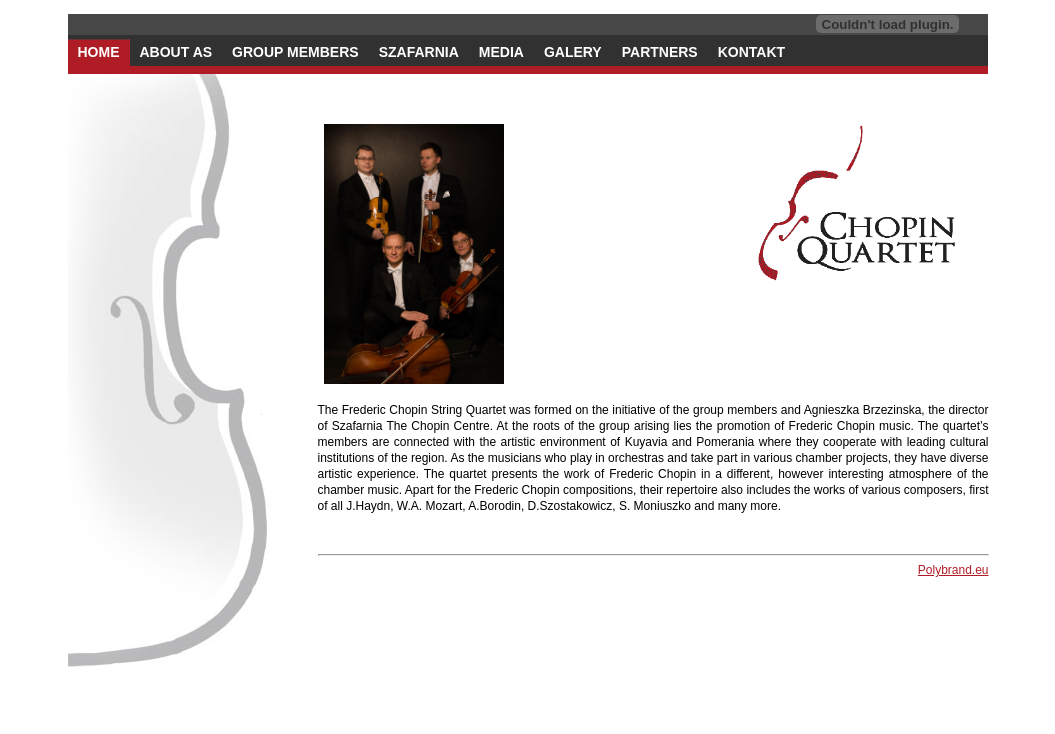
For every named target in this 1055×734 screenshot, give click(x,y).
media (501, 52)
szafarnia (419, 52)
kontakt (751, 52)
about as (176, 52)
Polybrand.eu (953, 570)
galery (573, 52)
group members (295, 52)
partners (660, 52)
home (99, 52)
